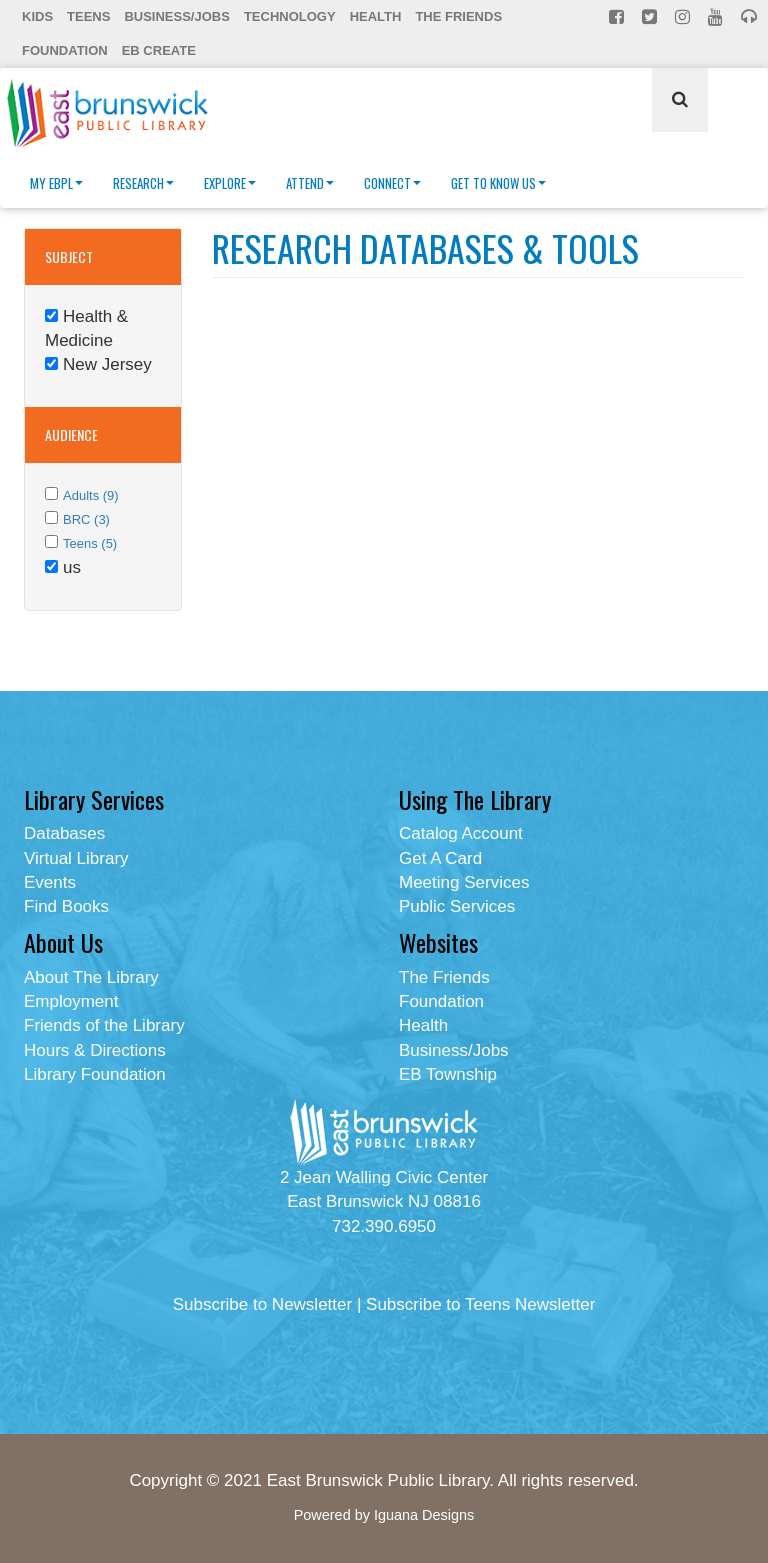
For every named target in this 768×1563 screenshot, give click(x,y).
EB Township (448, 1074)
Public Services (457, 906)
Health (376, 16)
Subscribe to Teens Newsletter (480, 1304)
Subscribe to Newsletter (263, 1304)
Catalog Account (461, 833)
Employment (71, 1001)
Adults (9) (91, 495)
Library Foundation (95, 1074)
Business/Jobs (176, 16)
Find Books (66, 906)
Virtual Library (76, 858)
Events (50, 882)
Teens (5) (90, 543)
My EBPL (56, 183)
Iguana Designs (424, 1515)
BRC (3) (86, 519)
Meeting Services (464, 882)
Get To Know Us (498, 183)
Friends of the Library (104, 1025)
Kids (37, 16)
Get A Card (440, 858)
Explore (230, 183)
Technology (290, 16)
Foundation (65, 50)
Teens (88, 16)
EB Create (159, 50)
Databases (64, 833)
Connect (392, 183)
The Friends (458, 16)
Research (143, 183)
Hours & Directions (95, 1050)
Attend (310, 183)
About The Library (91, 977)
